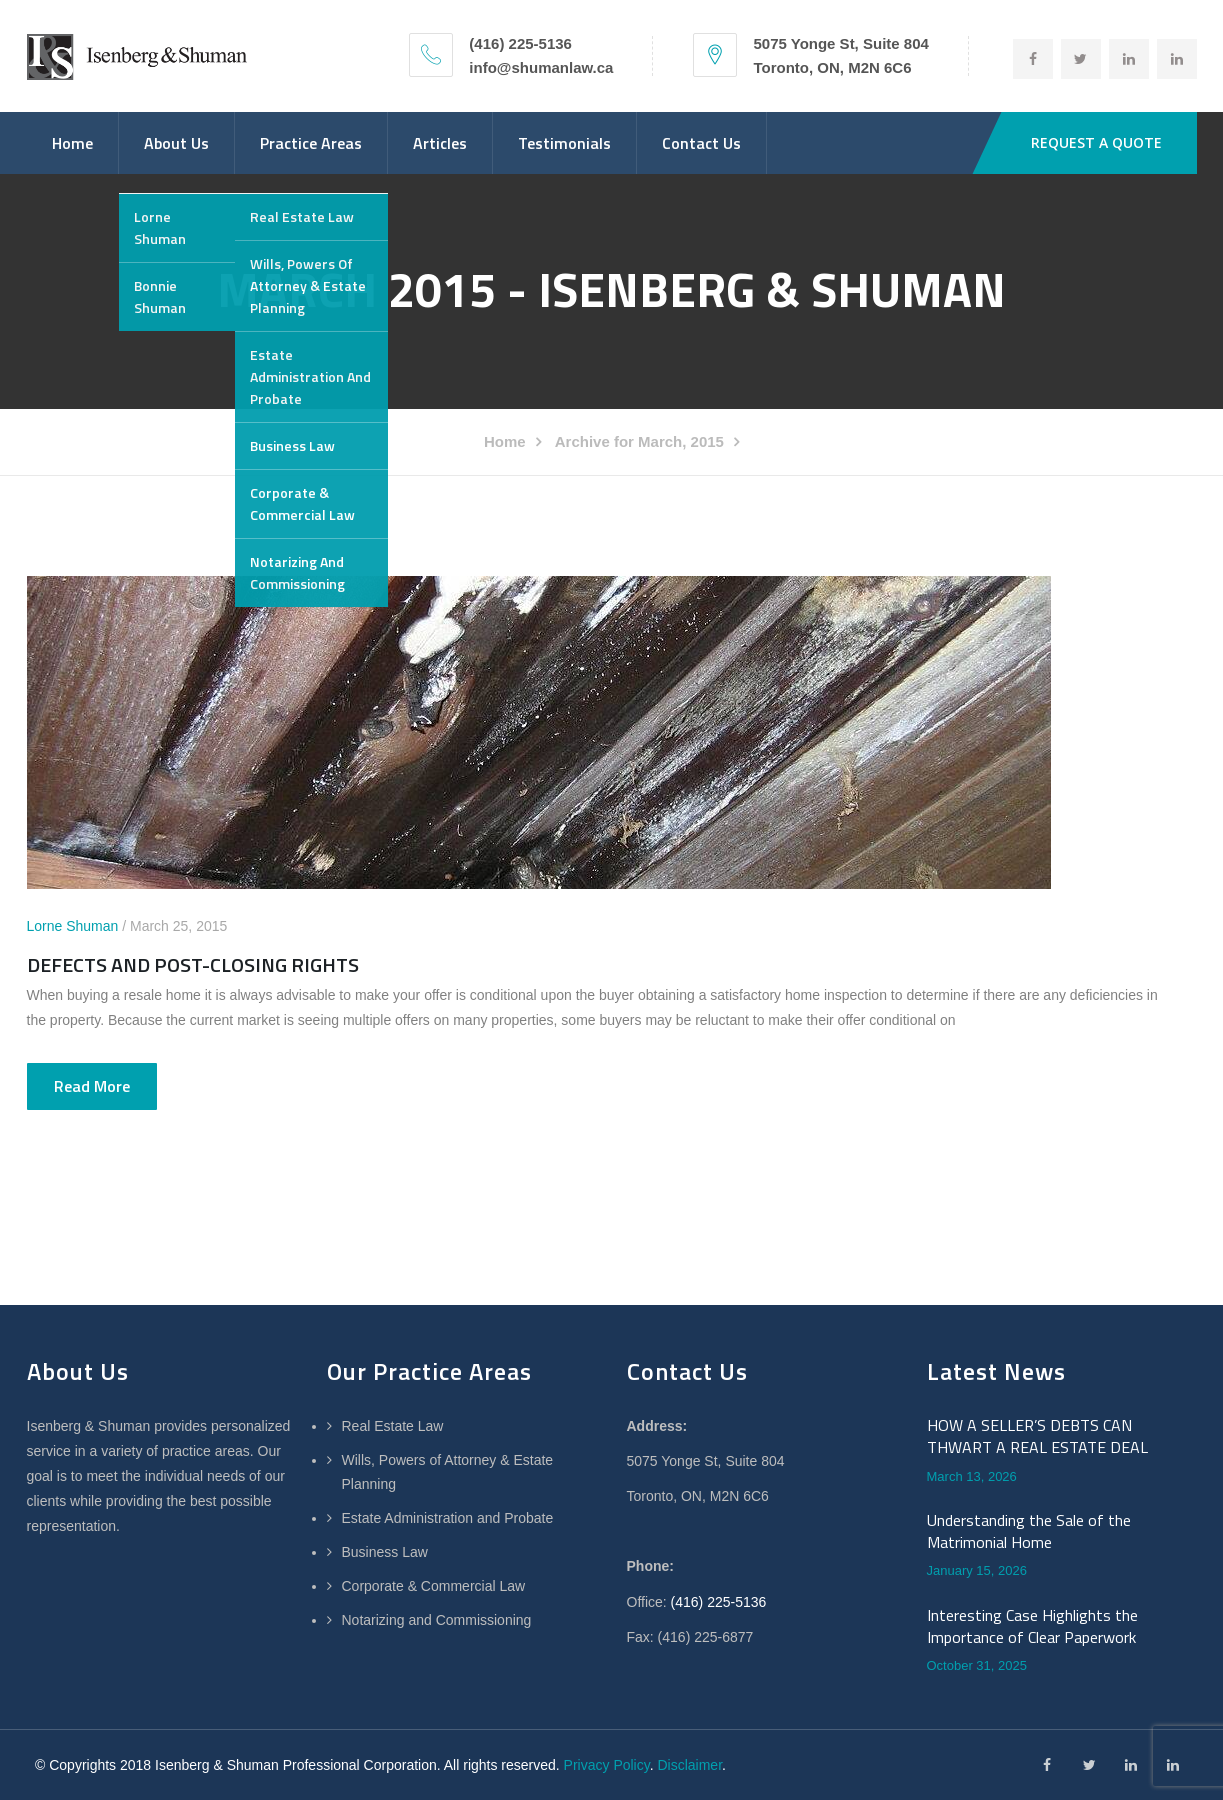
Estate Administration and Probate (448, 1518)
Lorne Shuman (73, 926)
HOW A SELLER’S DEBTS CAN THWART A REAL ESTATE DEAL (1037, 1436)
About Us (176, 143)
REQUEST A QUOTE (1096, 142)
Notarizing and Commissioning (437, 1620)
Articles (440, 143)
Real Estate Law (393, 1426)
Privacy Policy (607, 1765)
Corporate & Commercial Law (434, 1586)
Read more (92, 1086)
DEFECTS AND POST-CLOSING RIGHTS (193, 964)
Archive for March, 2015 (639, 441)
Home (72, 143)
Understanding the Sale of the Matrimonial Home (1029, 1531)
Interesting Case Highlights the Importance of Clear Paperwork (1032, 1626)
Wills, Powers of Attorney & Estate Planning (448, 1472)
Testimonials (564, 143)
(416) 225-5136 (719, 1602)
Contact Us (701, 143)
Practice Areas (311, 143)
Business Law (385, 1552)
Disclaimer (689, 1765)
